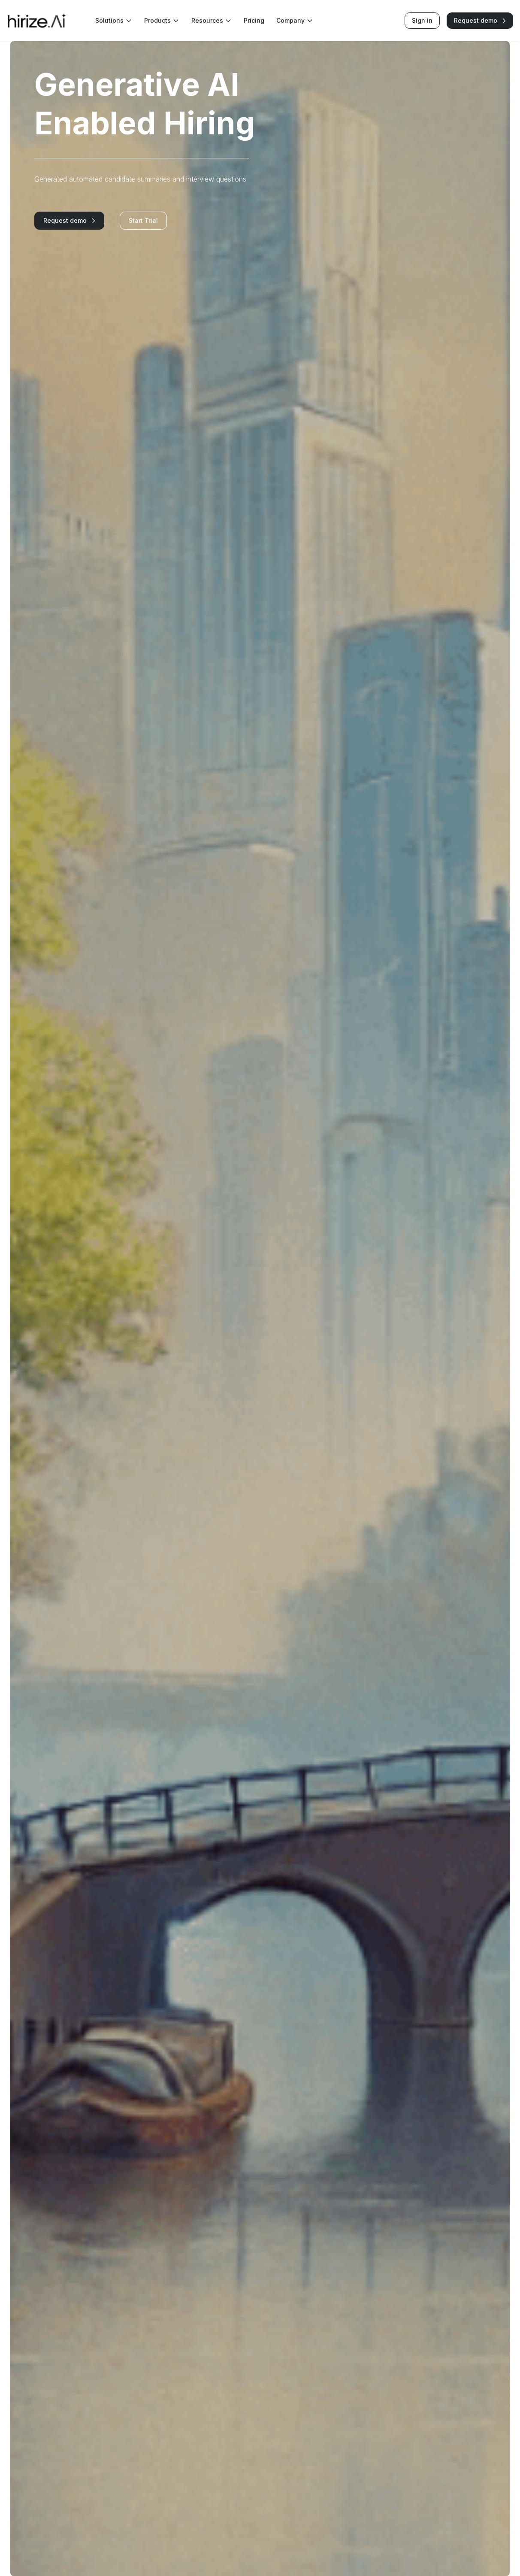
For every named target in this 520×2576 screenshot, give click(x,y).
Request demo (480, 20)
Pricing (254, 20)
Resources (211, 21)
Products (161, 21)
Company (294, 21)
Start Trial (143, 220)
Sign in (422, 20)
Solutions (113, 21)
